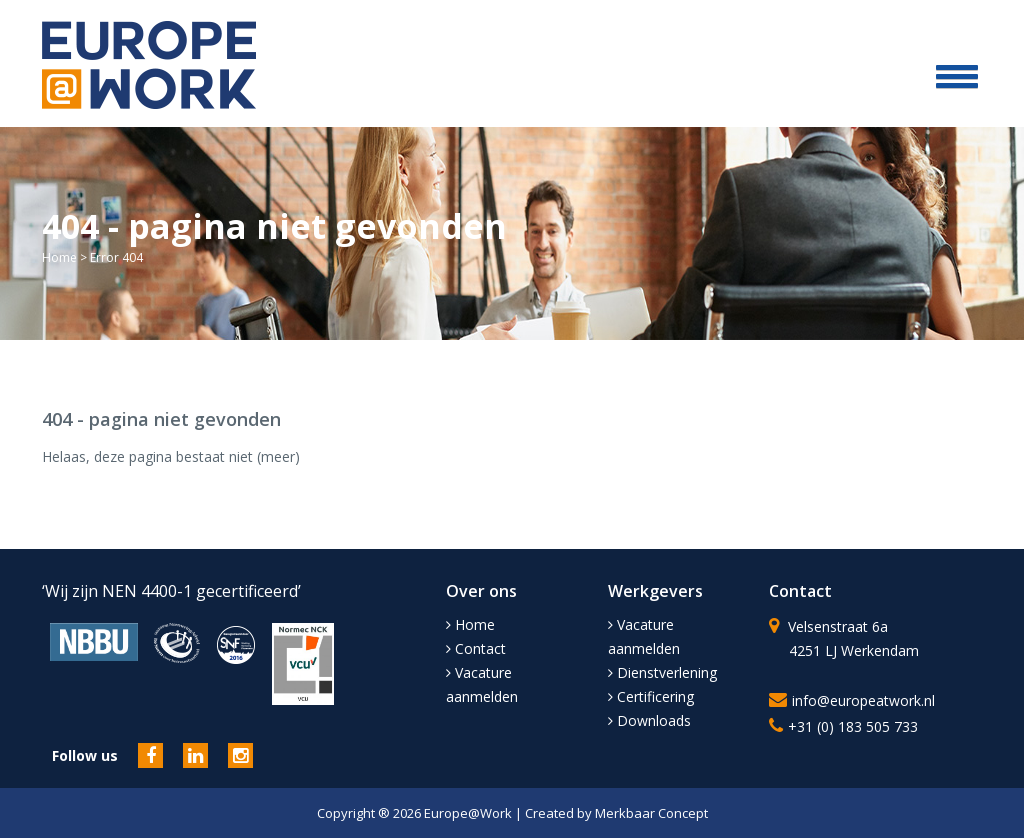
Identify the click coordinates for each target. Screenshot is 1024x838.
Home (59, 257)
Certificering (651, 696)
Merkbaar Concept (651, 813)
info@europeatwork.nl (863, 700)
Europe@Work (469, 813)
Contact (476, 648)
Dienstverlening (662, 672)
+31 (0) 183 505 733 (853, 726)
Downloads (649, 720)
